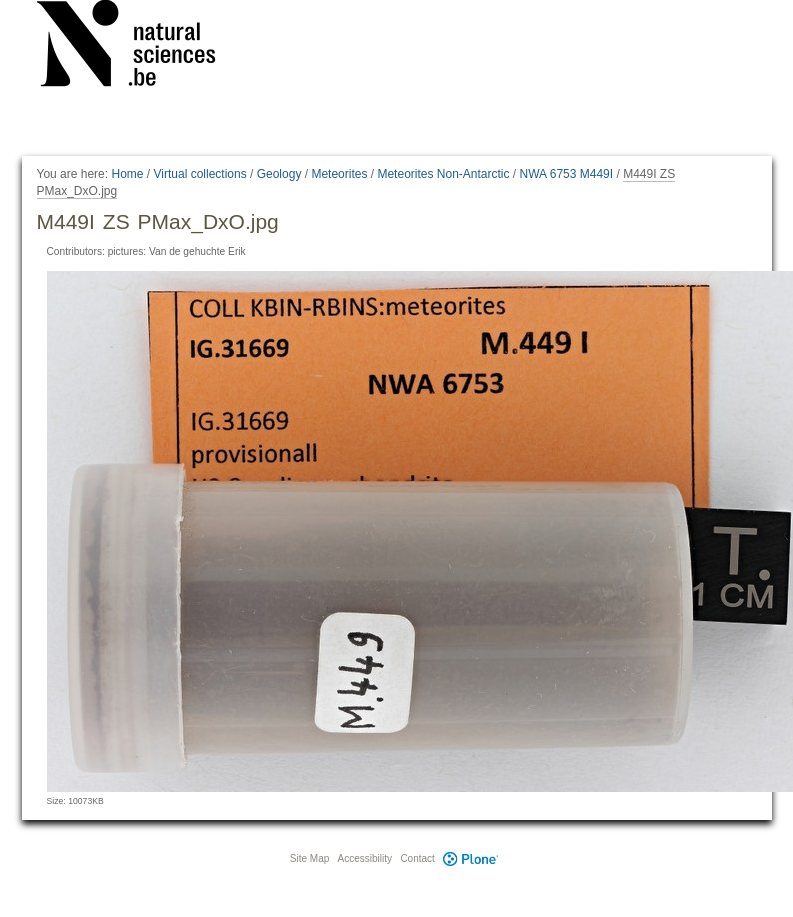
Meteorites (339, 174)
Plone (471, 858)
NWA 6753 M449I (567, 174)
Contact (417, 858)
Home (127, 174)
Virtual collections (200, 174)
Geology (279, 174)
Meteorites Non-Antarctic (443, 174)
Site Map (309, 858)
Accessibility (365, 858)
